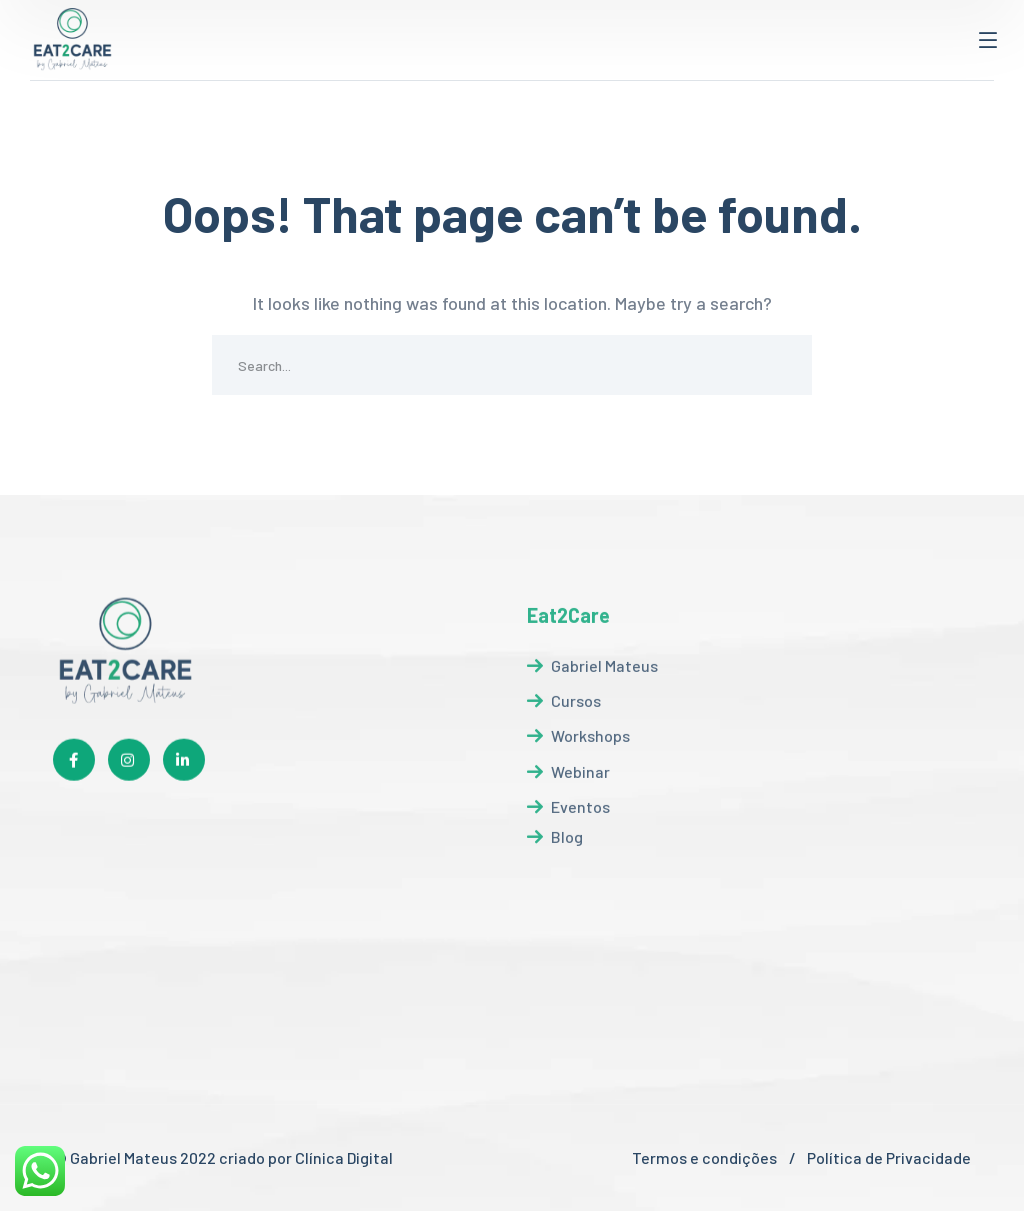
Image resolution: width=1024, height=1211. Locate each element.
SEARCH (782, 365)
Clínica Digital (345, 1157)
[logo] (72, 38)
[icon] (74, 767)
